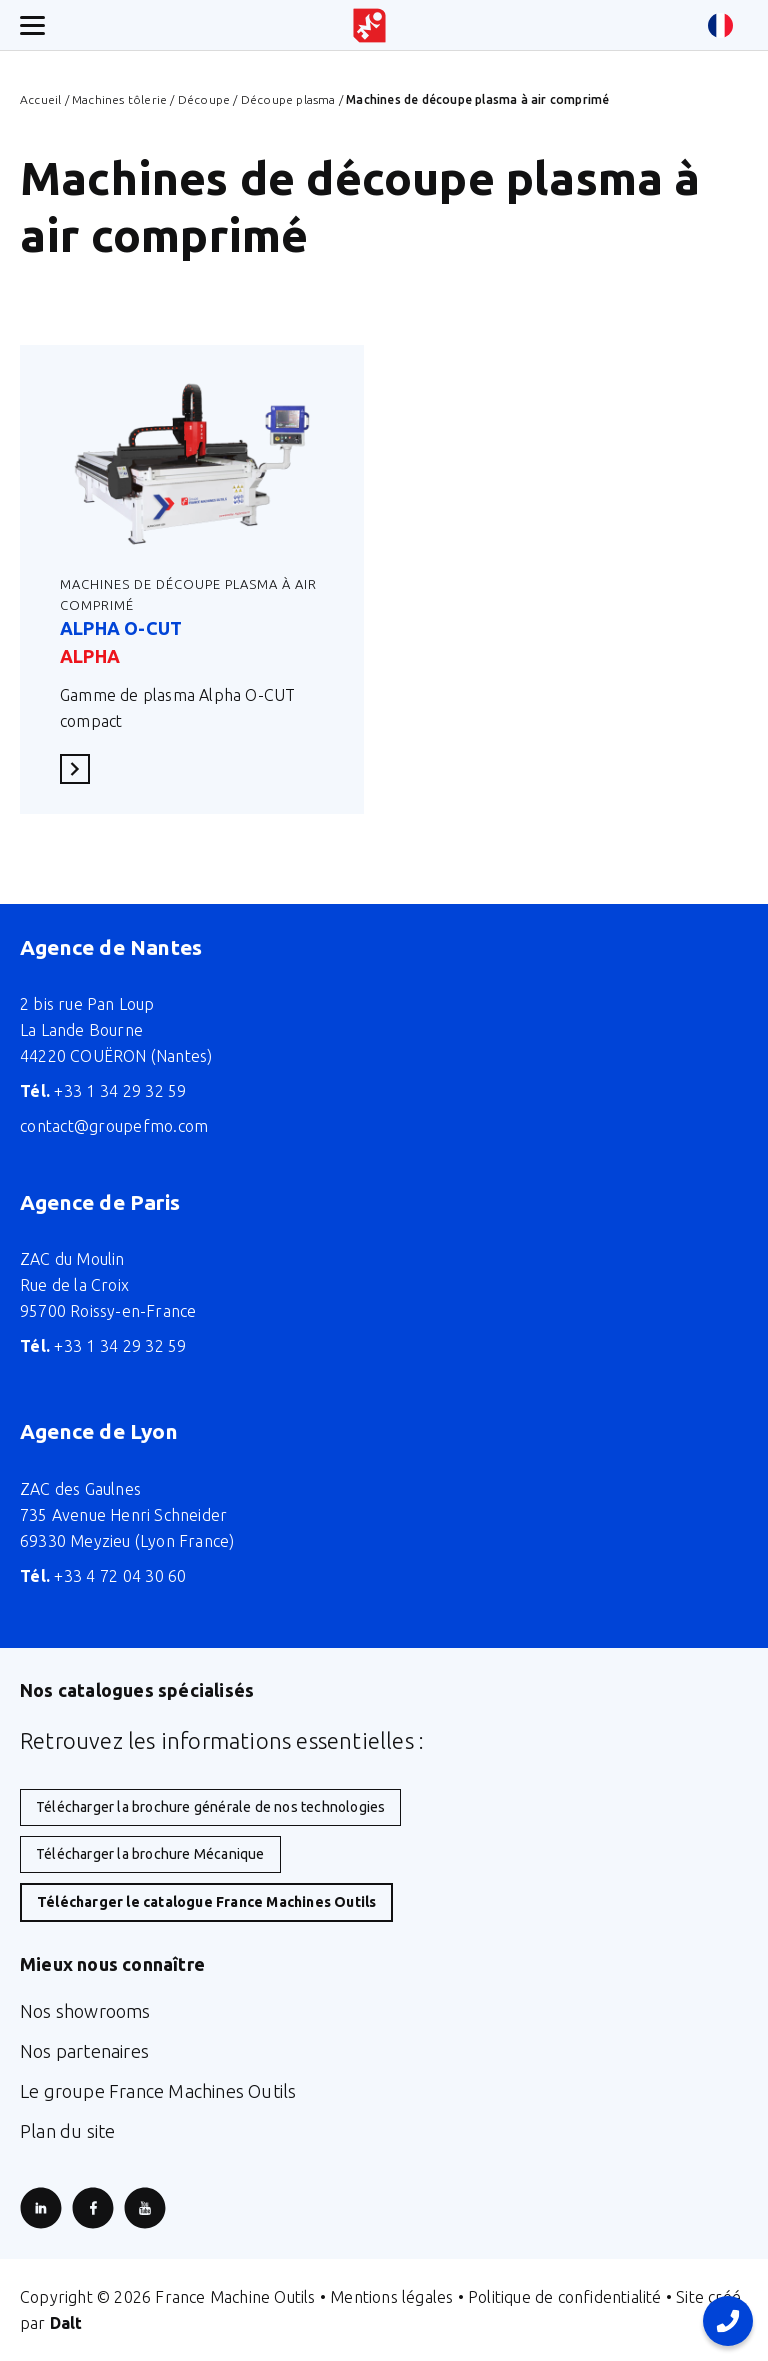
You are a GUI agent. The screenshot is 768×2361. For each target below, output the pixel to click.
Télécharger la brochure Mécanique (150, 1854)
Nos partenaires (84, 2051)
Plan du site (67, 2131)
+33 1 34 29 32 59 (103, 1091)
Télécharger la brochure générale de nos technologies (210, 1807)
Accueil (40, 99)
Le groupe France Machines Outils (158, 2091)
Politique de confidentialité (565, 2297)
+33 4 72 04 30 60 (103, 1576)
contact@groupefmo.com (114, 1126)
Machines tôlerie (119, 99)
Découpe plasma (288, 99)
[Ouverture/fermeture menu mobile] (32, 25)
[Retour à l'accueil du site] (369, 25)
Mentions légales (391, 2297)
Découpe (204, 99)
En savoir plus (81, 768)
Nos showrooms (85, 2011)
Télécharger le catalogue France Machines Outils (206, 1902)
